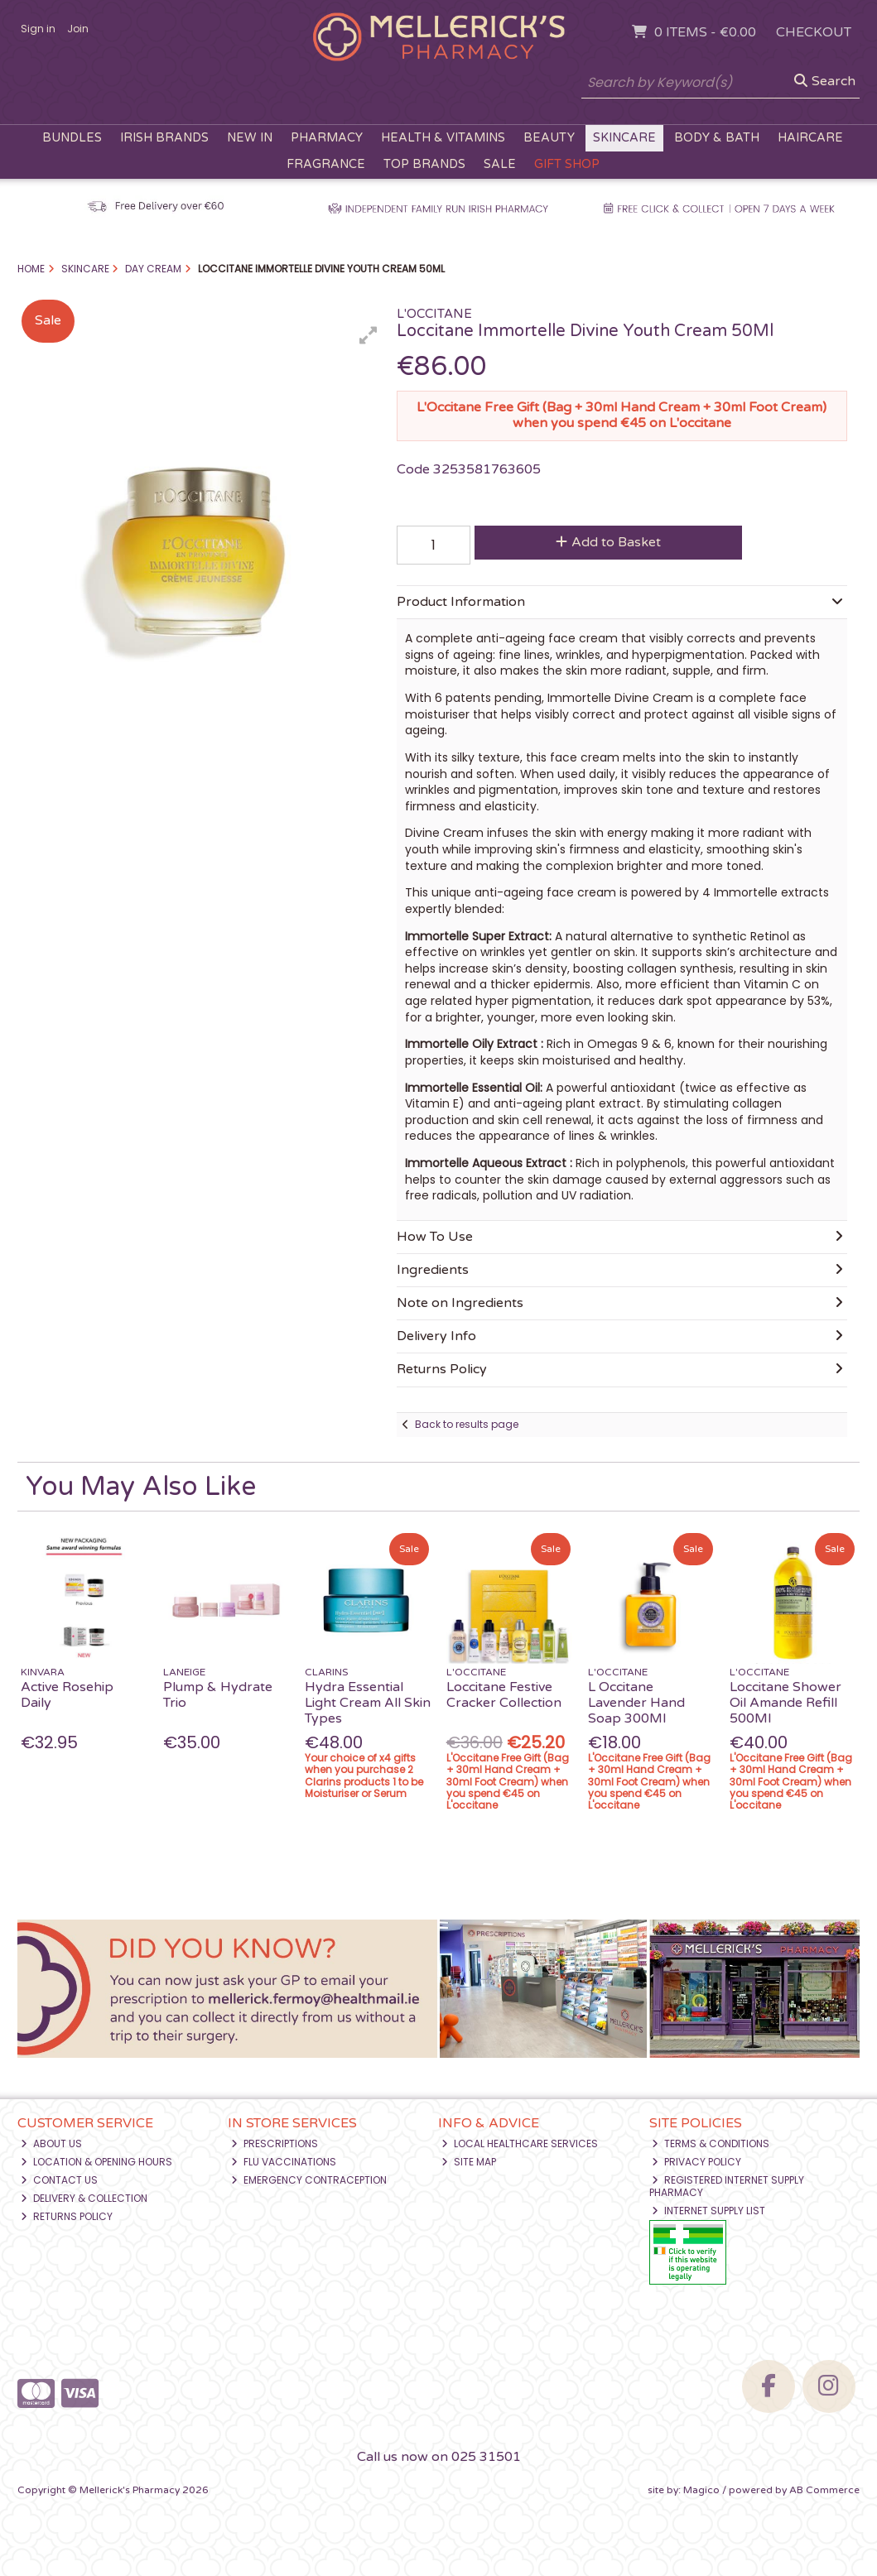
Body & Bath (716, 138)
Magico (701, 2490)
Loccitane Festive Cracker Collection (503, 1695)
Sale (500, 164)
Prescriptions (274, 2143)
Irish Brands (164, 138)
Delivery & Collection (84, 2198)
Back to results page (466, 1424)
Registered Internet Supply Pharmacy (727, 2186)
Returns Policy (67, 2216)
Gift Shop (567, 164)
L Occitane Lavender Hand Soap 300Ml (636, 1703)
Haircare (810, 138)
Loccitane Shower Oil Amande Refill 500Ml (785, 1703)
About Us (51, 2143)
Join (78, 29)
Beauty (549, 138)
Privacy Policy (696, 2162)
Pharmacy (327, 138)
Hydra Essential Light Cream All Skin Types (368, 1703)
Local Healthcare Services (519, 2143)
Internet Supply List (708, 2211)
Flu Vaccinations (283, 2162)
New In (249, 138)
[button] (368, 335)
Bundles (72, 138)
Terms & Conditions (710, 2143)
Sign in (38, 29)
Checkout (813, 32)
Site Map (468, 2162)
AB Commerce (824, 2490)
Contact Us (59, 2180)
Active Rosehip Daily (67, 1695)
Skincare (624, 138)
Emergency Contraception (309, 2180)
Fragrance (326, 164)
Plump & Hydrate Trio (217, 1695)
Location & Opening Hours (96, 2162)
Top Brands (424, 164)
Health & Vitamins (443, 138)
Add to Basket (608, 542)
